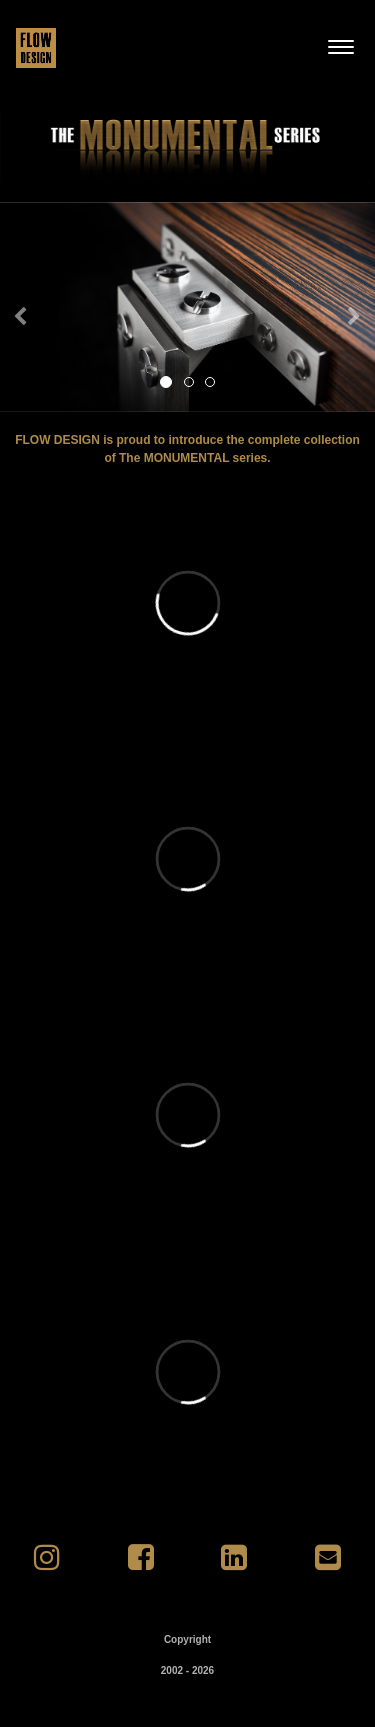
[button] (28, 307)
